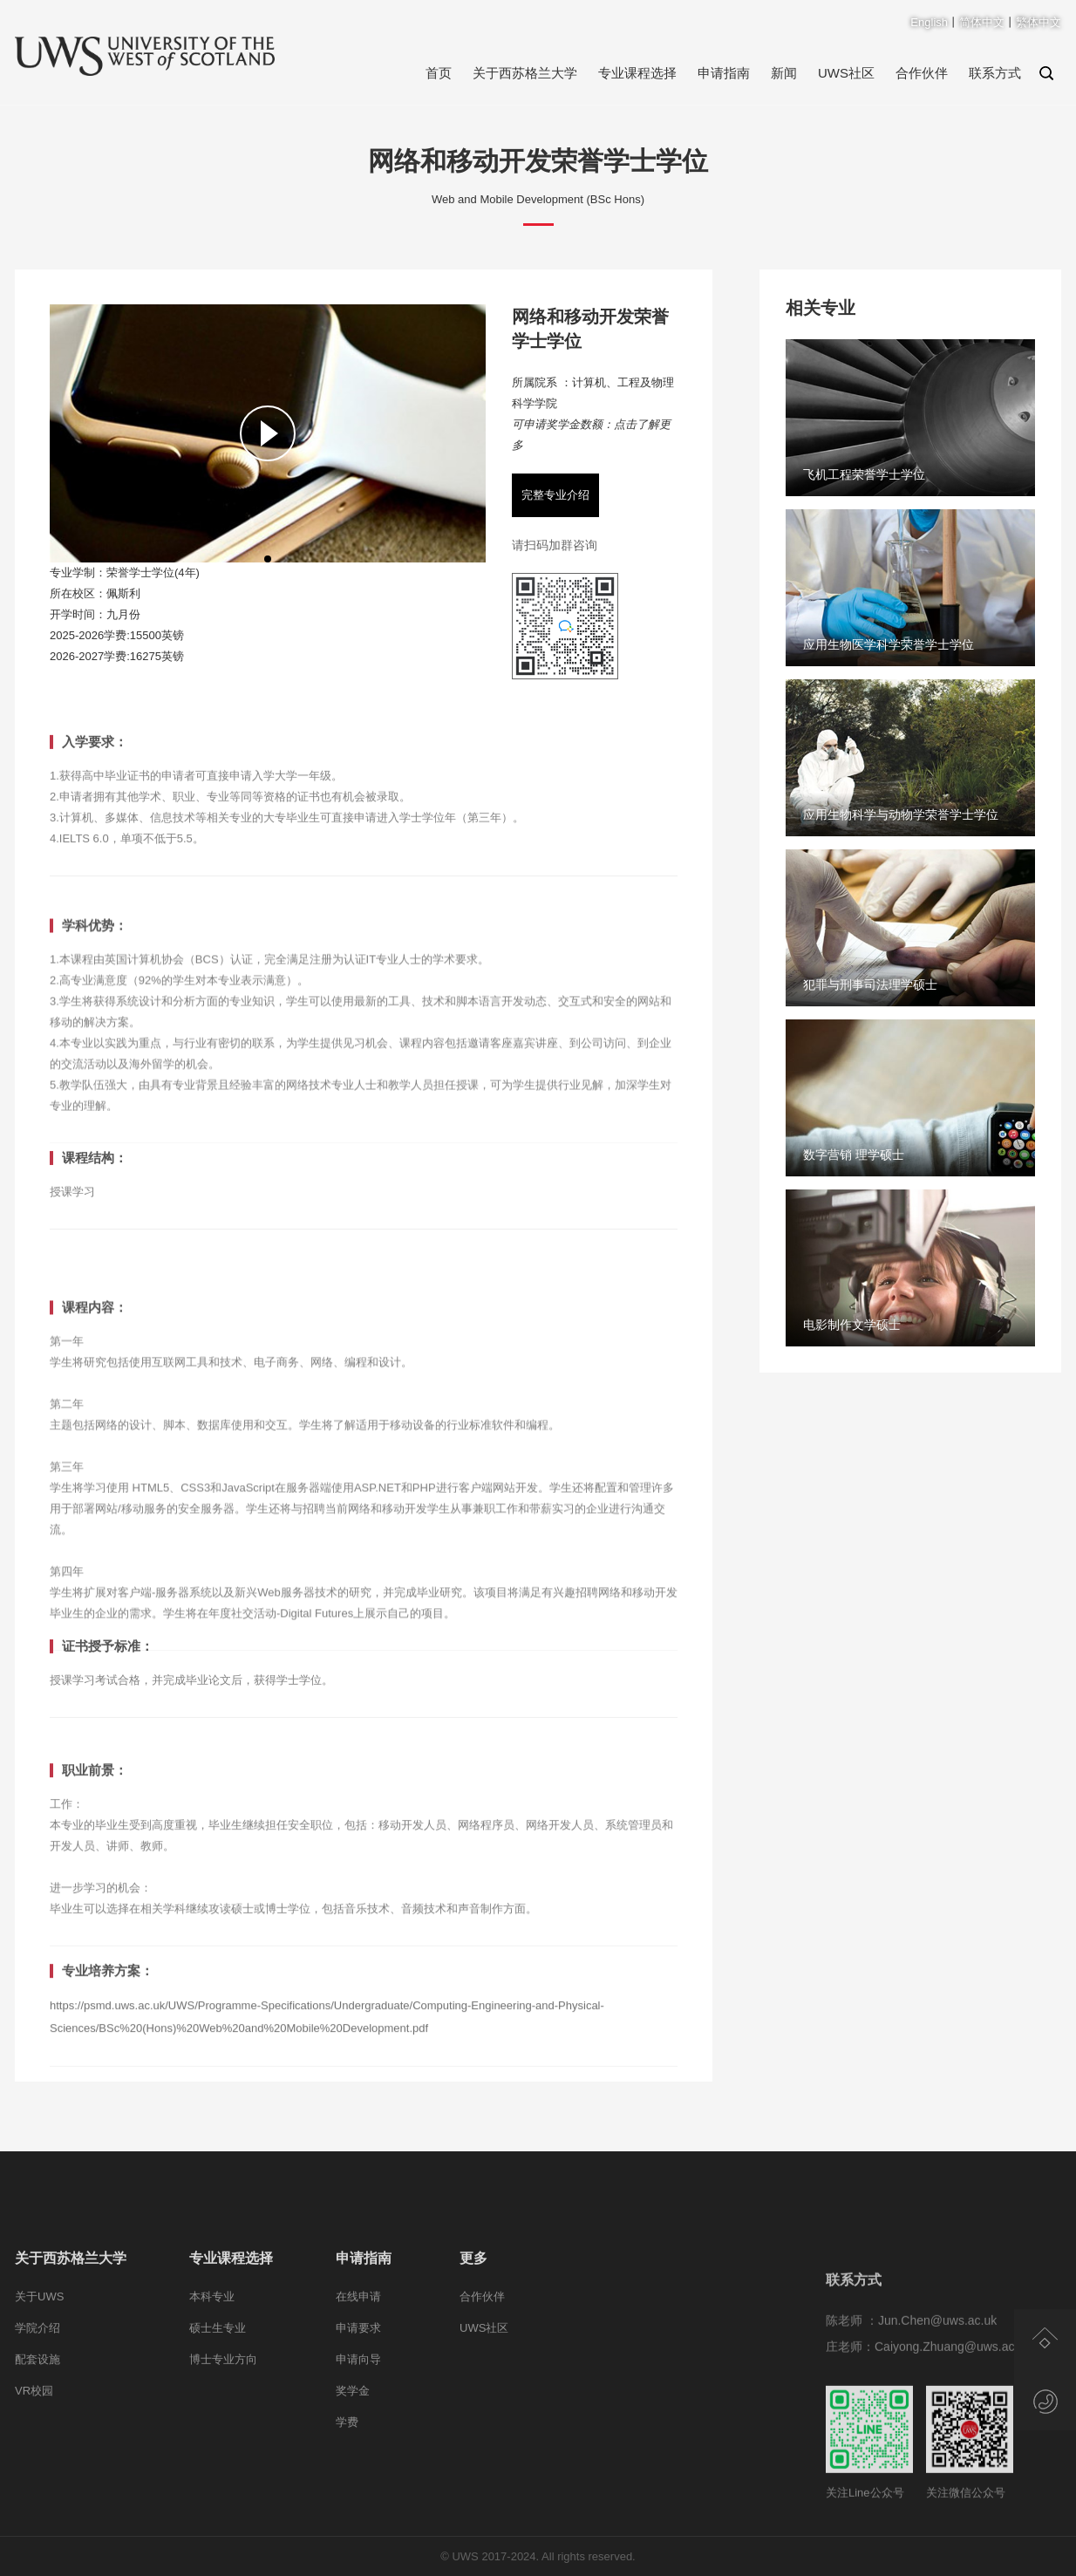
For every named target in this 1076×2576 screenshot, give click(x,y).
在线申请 (358, 2365)
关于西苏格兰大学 (525, 72)
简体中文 (981, 22)
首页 (439, 72)
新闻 (784, 72)
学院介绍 (37, 2396)
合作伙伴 (922, 72)
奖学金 (353, 2459)
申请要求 (358, 2396)
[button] (267, 558)
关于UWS (39, 2365)
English (929, 22)
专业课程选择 (637, 72)
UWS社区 (846, 72)
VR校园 (34, 2459)
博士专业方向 (223, 2428)
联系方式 (995, 72)
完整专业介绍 (555, 494)
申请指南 (724, 72)
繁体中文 (1038, 22)
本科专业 (212, 2365)
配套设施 (37, 2428)
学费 (347, 2491)
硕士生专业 (217, 2396)
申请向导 (358, 2428)
